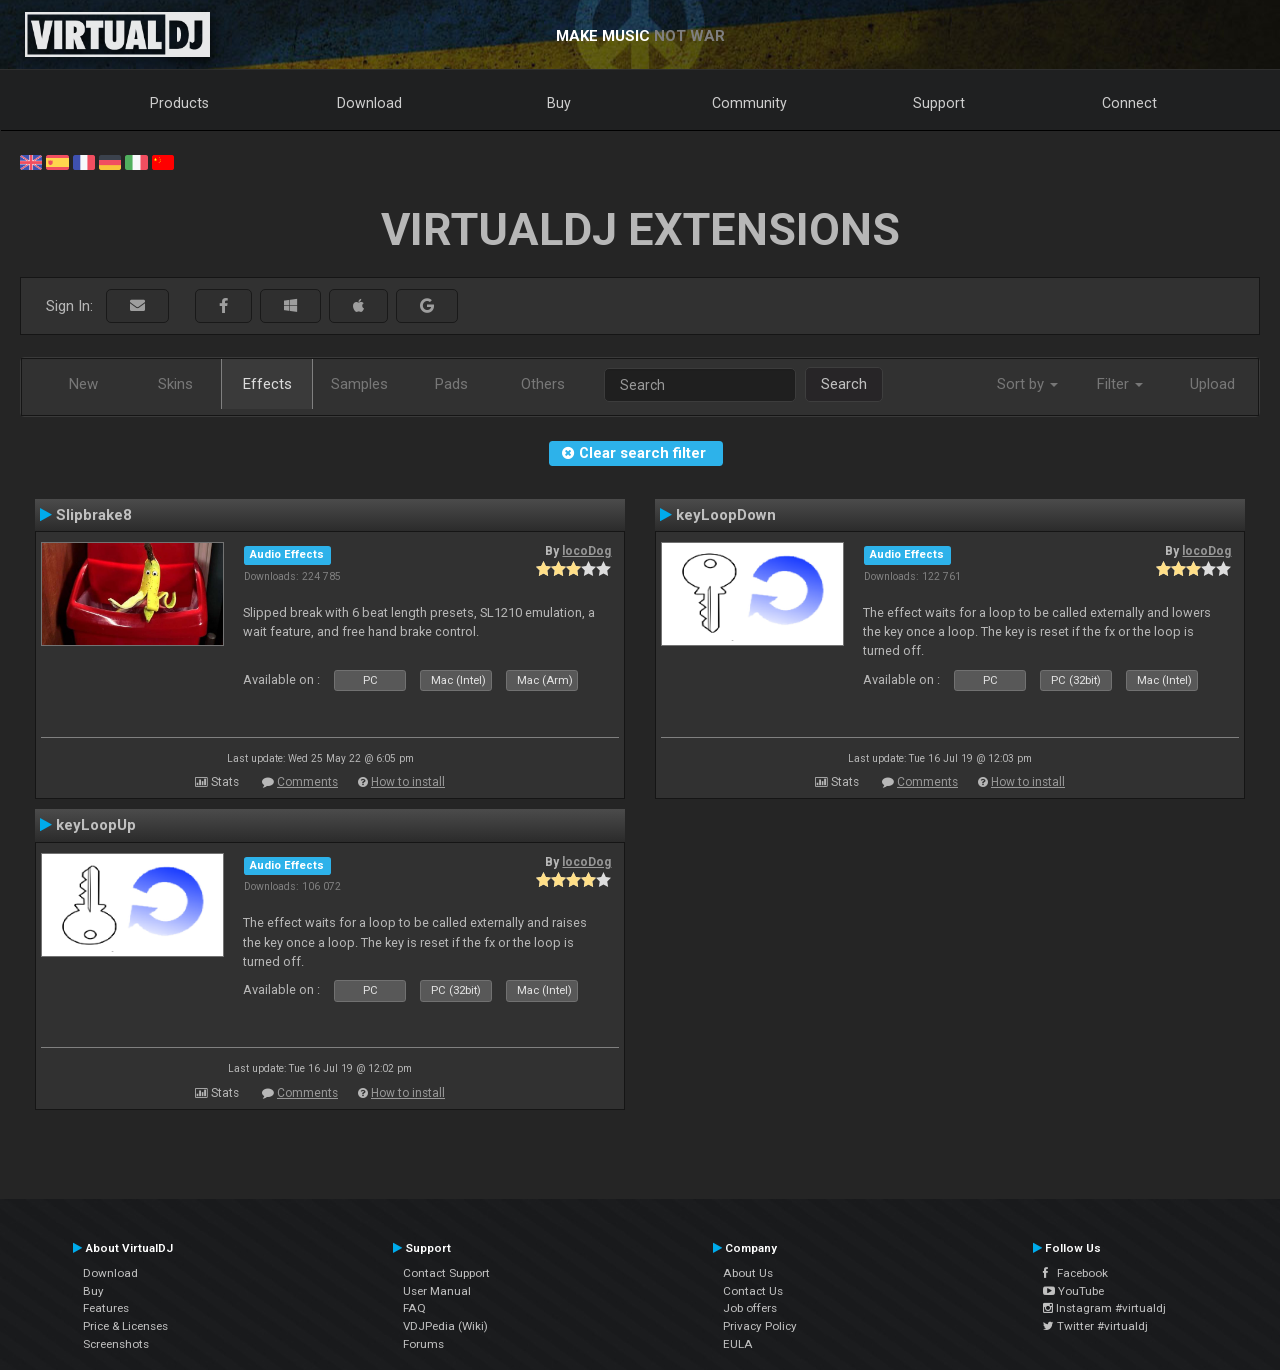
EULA (738, 1344)
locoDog (586, 551)
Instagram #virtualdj (1104, 1308)
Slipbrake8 (94, 515)
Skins (175, 384)
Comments (307, 782)
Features (106, 1308)
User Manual (437, 1291)
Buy (559, 103)
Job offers (750, 1308)
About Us (748, 1273)
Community (749, 103)
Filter (1120, 384)
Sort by (1027, 384)
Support (939, 103)
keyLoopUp (96, 825)
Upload (1212, 384)
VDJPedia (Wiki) (445, 1326)
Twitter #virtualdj (1095, 1326)
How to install (408, 782)
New (83, 384)
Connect (1129, 103)
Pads (451, 384)
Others (543, 384)
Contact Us (753, 1291)
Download (369, 103)
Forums (423, 1344)
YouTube (1073, 1291)
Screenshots (116, 1344)
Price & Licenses (125, 1326)
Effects (267, 384)
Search (844, 384)
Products (179, 103)
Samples (359, 384)
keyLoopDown (726, 515)
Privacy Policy (760, 1326)
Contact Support (446, 1273)
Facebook (1075, 1273)
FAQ (414, 1308)
